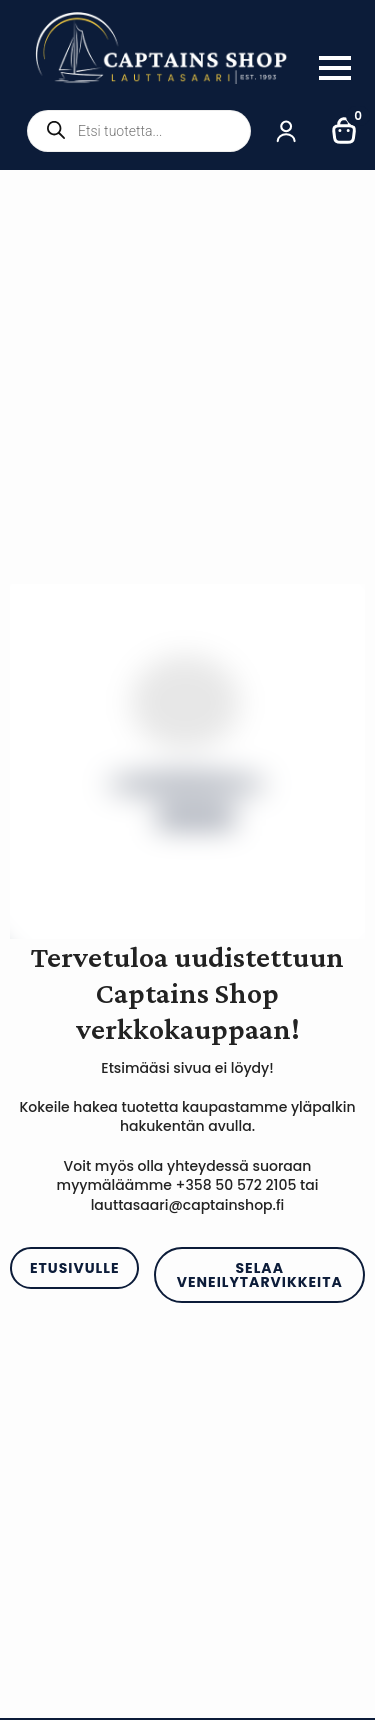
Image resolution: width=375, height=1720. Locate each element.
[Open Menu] (335, 68)
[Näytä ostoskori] (345, 131)
